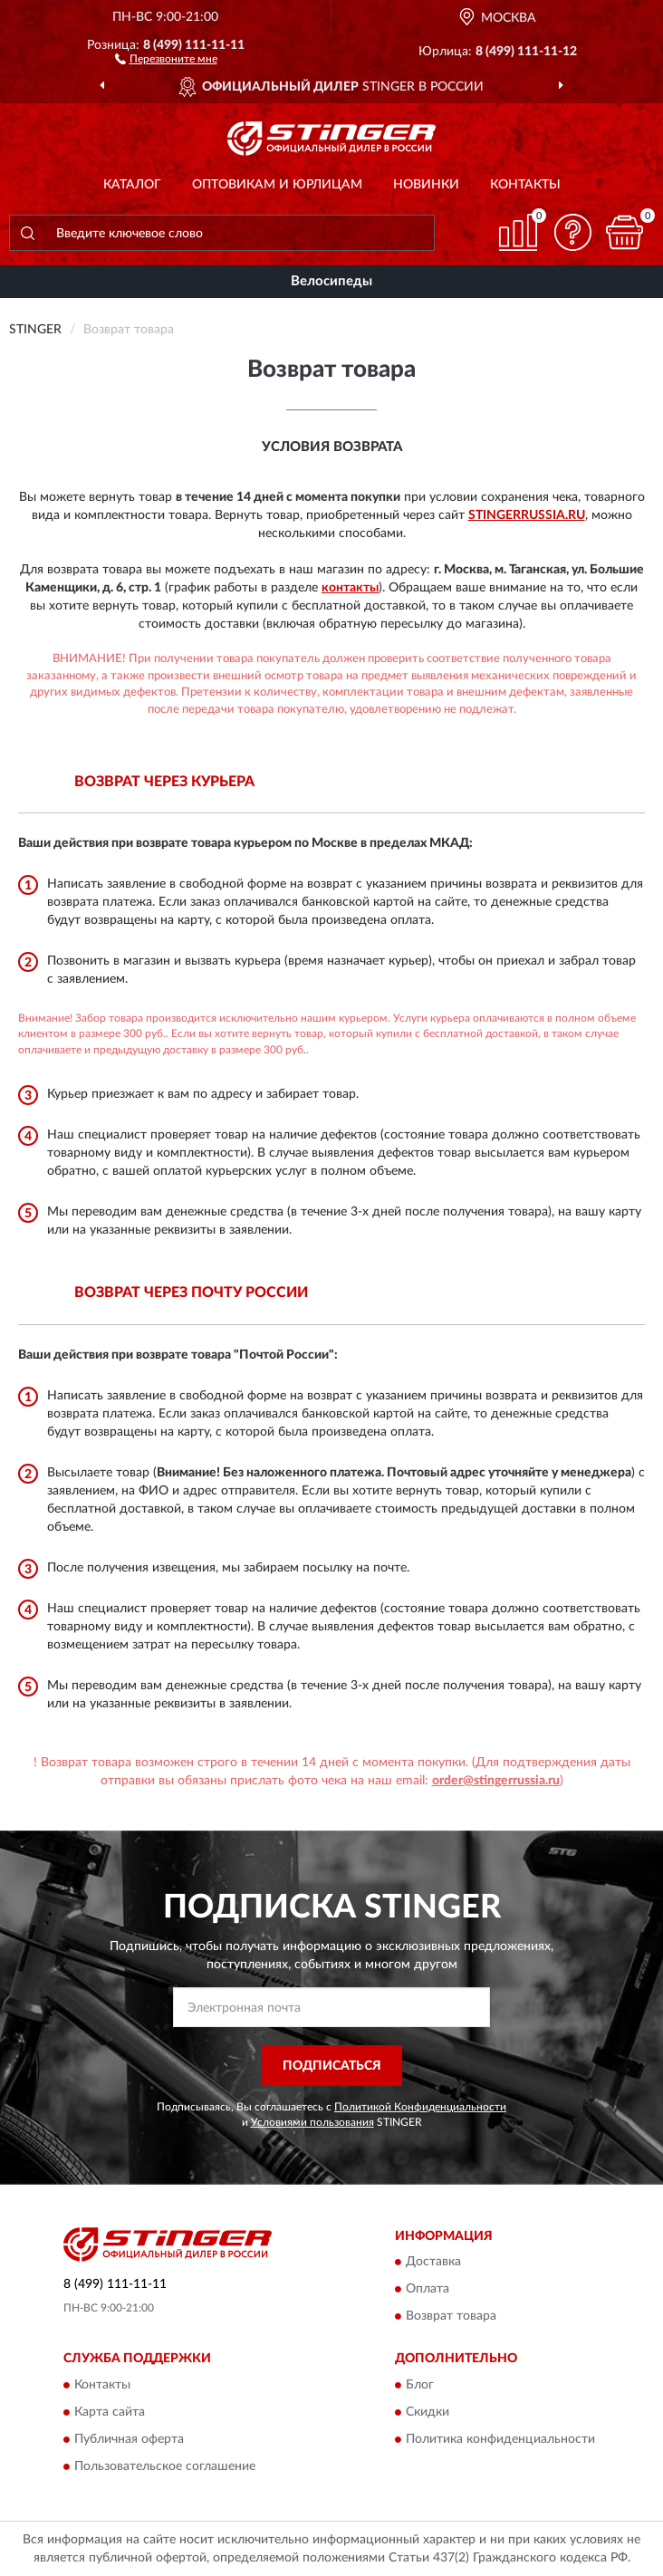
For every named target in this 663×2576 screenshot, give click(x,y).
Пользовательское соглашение (164, 2466)
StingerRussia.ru (526, 515)
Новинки (426, 184)
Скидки (427, 2412)
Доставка (433, 2262)
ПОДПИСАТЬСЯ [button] (332, 2066)
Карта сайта (109, 2412)
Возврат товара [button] (451, 2317)
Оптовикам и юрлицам (277, 184)
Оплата (427, 2289)
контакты (350, 588)
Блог (420, 2385)
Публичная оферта (129, 2439)
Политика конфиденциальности (500, 2439)
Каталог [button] (132, 184)
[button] (166, 58)
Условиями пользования (312, 2122)
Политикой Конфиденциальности (420, 2106)
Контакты (525, 184)
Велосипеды (331, 281)
